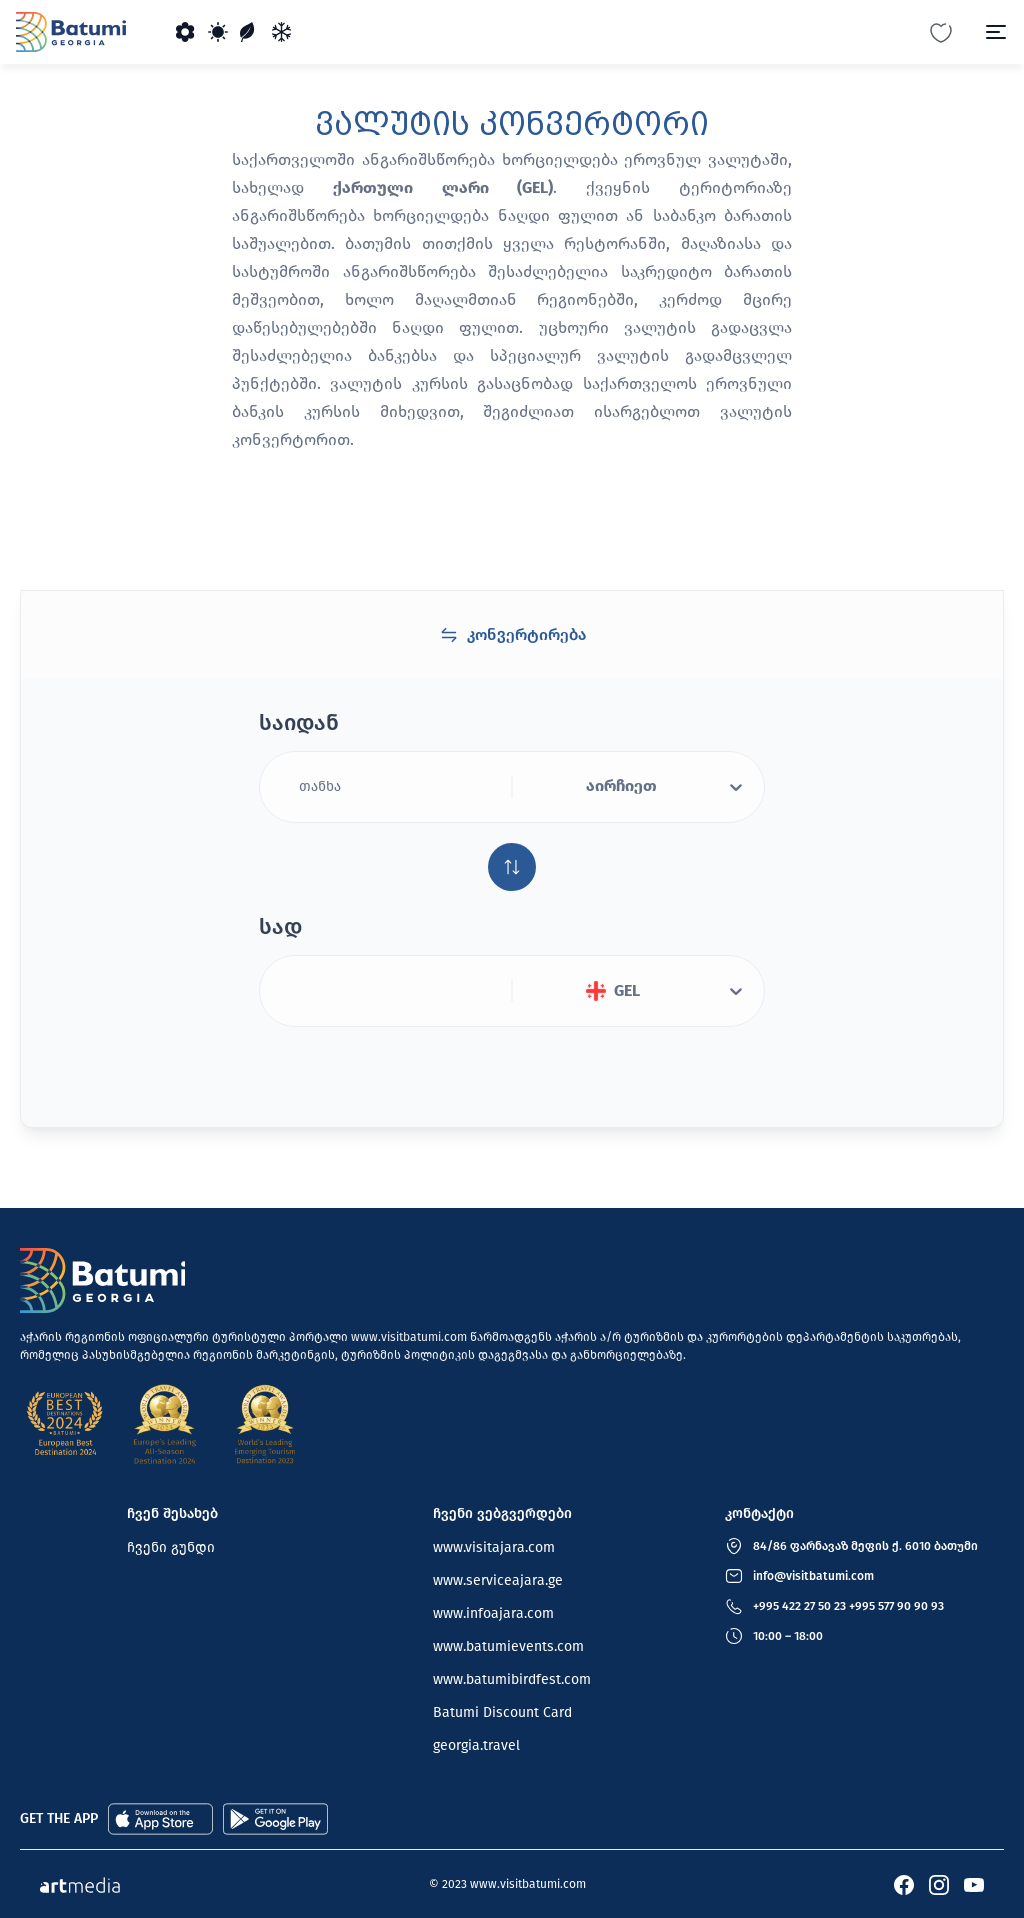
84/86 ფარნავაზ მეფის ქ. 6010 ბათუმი (865, 1546)
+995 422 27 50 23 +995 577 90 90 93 (848, 1606)
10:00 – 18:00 (788, 1636)
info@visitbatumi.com (813, 1576)
